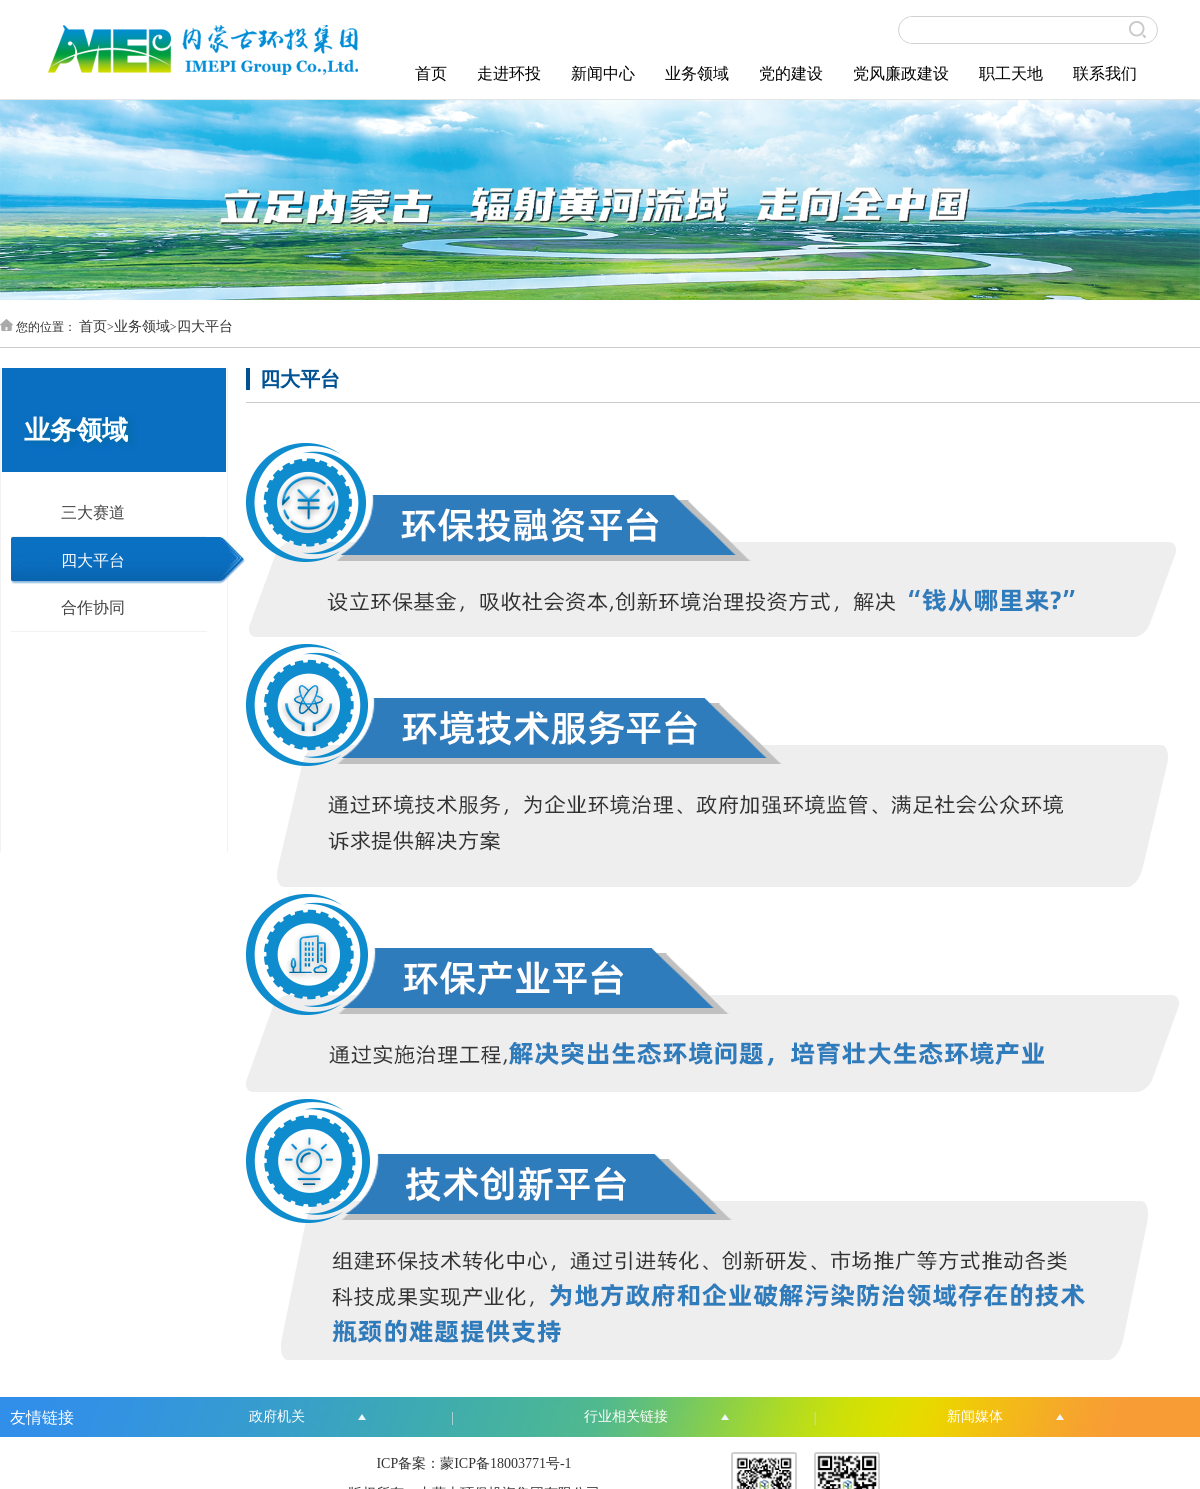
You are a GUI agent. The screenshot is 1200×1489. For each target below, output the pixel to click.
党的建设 (791, 73)
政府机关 (277, 1416)
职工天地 (1011, 73)
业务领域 (697, 73)
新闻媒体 (975, 1416)
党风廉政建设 (901, 73)
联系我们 (1105, 73)
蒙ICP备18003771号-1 (505, 1463)
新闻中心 (603, 73)
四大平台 (205, 326)
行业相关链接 (626, 1416)
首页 (431, 73)
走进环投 (509, 73)
